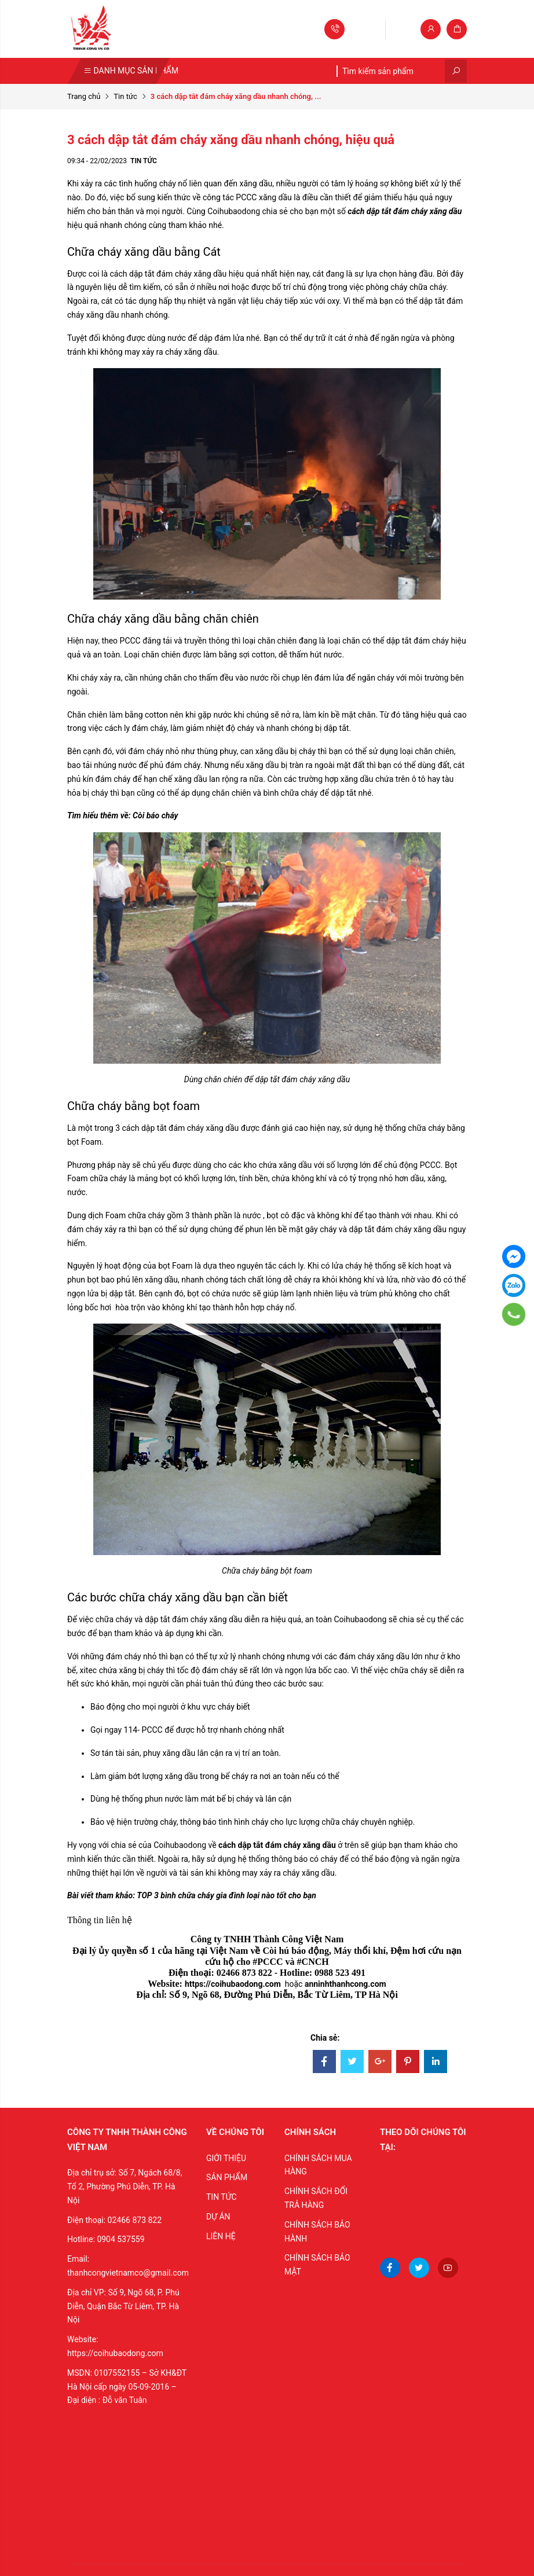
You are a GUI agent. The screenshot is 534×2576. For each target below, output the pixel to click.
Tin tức (125, 96)
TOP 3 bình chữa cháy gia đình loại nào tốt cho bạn (225, 1895)
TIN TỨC (221, 2197)
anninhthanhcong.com (345, 1984)
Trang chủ (83, 96)
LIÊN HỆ (221, 2236)
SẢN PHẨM (226, 2177)
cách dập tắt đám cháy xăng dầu (404, 211)
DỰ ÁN (218, 2216)
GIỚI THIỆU (226, 2158)
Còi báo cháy (154, 815)
